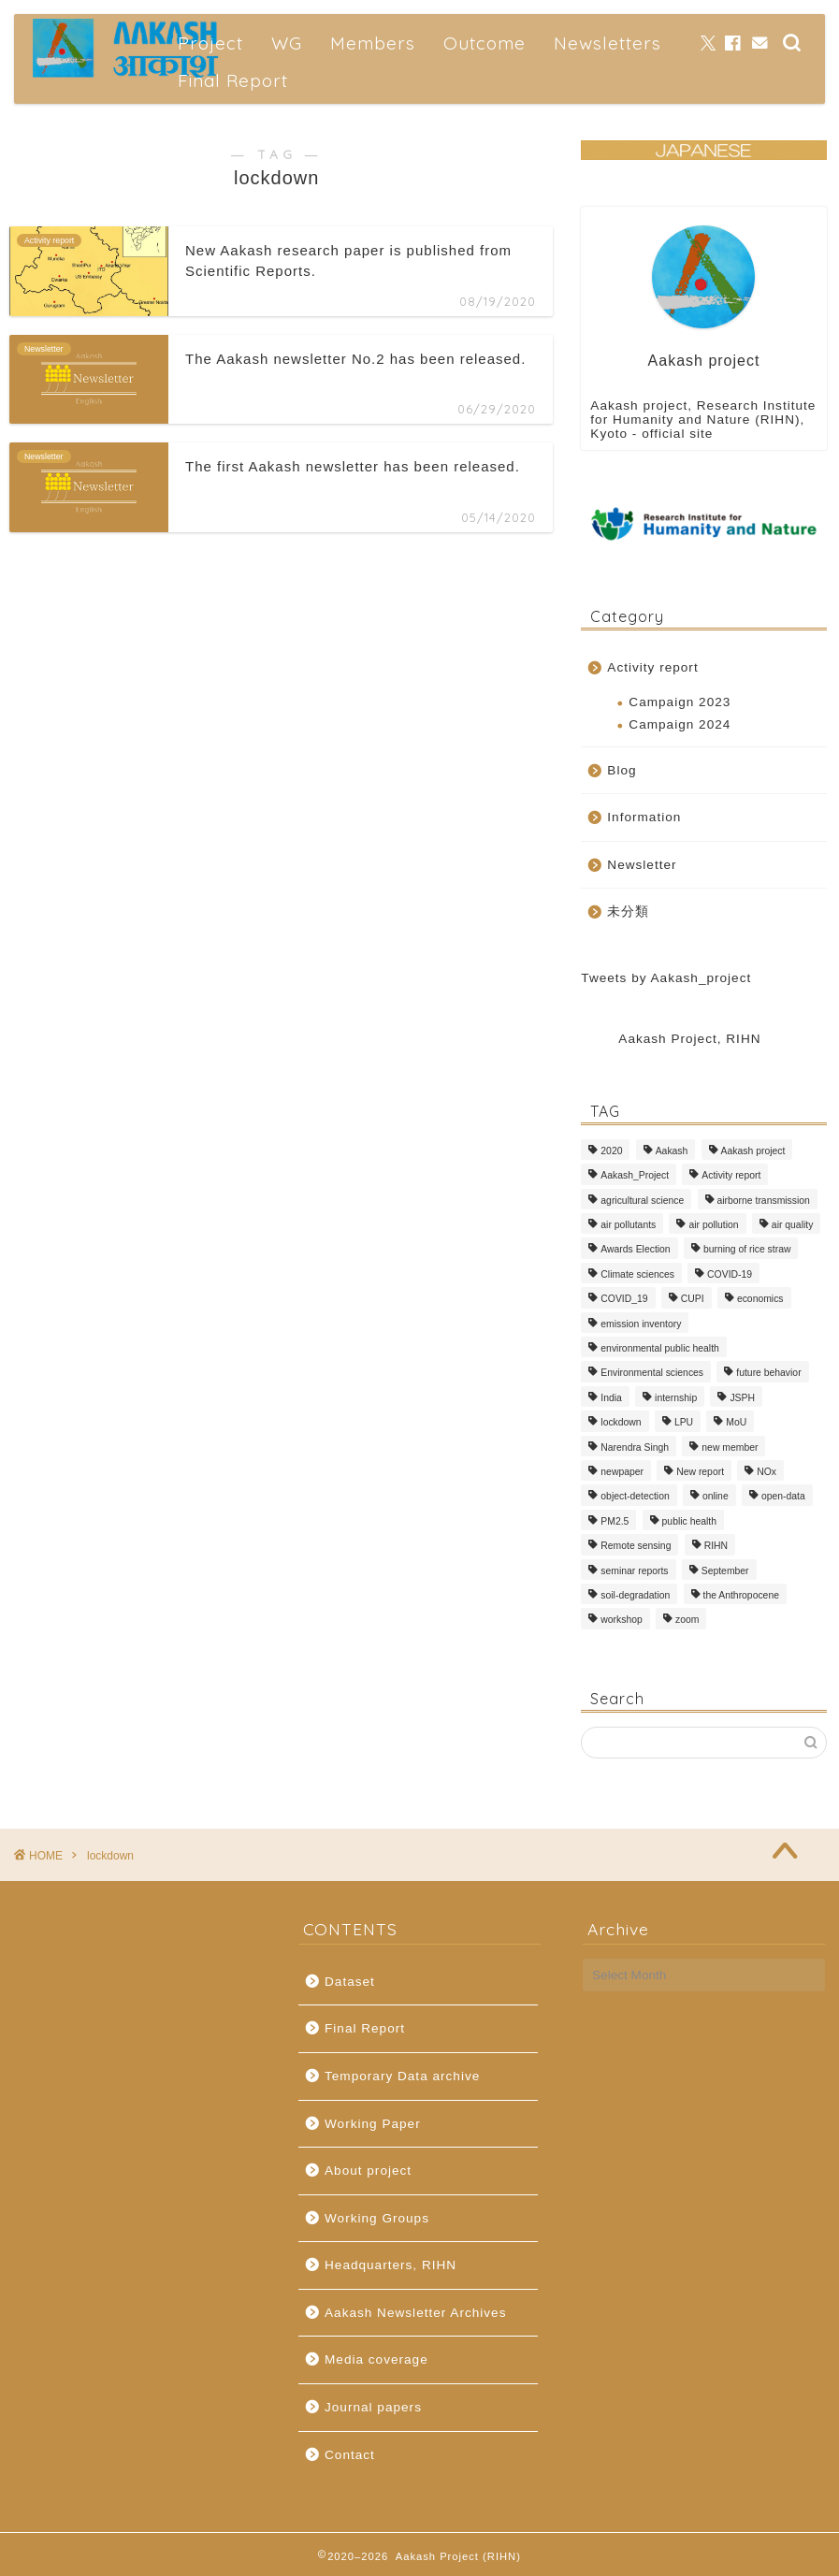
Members (372, 43)
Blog (621, 770)
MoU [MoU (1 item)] (736, 1423)
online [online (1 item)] (715, 1497)
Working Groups (377, 2218)
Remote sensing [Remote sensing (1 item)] (635, 1546)
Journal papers (373, 2407)
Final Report (233, 80)
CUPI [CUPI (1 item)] (692, 1300)
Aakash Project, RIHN (689, 1039)
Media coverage (376, 2359)
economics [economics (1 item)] (760, 1300)
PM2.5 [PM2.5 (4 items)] (614, 1521)
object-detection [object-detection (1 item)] (634, 1497)
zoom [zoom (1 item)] (687, 1620)
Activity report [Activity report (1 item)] (731, 1176)
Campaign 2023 (680, 702)
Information (644, 817)
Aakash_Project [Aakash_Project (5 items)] (634, 1176)
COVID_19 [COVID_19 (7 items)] (623, 1300)
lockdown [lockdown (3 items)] (620, 1423)
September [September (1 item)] (725, 1571)
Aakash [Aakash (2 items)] (672, 1151)
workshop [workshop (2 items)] (621, 1620)
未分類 (628, 911)
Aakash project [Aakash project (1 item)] (753, 1151)
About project (368, 2171)
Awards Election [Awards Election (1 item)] (635, 1250)
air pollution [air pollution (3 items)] (713, 1225)
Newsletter (641, 865)
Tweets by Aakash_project (666, 978)
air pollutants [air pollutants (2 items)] (628, 1225)
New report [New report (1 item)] (700, 1472)
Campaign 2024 (680, 724)
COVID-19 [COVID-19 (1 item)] (729, 1274)
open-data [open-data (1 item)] (783, 1497)
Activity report (652, 667)
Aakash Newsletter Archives (415, 2313)
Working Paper (373, 2124)
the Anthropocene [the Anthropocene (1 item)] (741, 1595)
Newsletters (607, 43)
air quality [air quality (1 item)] (792, 1225)
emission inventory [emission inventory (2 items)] (640, 1324)
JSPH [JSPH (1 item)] (742, 1398)
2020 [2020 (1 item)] (611, 1151)
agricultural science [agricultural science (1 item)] (642, 1200)
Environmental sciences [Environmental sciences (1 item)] (651, 1373)
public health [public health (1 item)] (689, 1521)
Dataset (350, 1982)
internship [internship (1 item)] (676, 1398)
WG (286, 43)
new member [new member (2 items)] (730, 1447)
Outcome (484, 43)
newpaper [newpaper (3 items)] (622, 1472)
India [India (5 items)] (611, 1398)
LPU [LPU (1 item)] (683, 1423)
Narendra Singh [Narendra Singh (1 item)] (634, 1447)
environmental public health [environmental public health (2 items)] (659, 1348)
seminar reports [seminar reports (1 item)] (634, 1571)
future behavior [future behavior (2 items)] (768, 1373)
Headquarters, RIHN (390, 2265)
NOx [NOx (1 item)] (766, 1472)
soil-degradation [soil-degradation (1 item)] (635, 1595)
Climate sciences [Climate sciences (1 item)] (637, 1274)
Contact (350, 2455)
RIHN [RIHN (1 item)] (716, 1546)
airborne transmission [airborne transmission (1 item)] (763, 1200)
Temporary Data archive (402, 2076)
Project (210, 43)
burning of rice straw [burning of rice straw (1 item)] (747, 1250)
